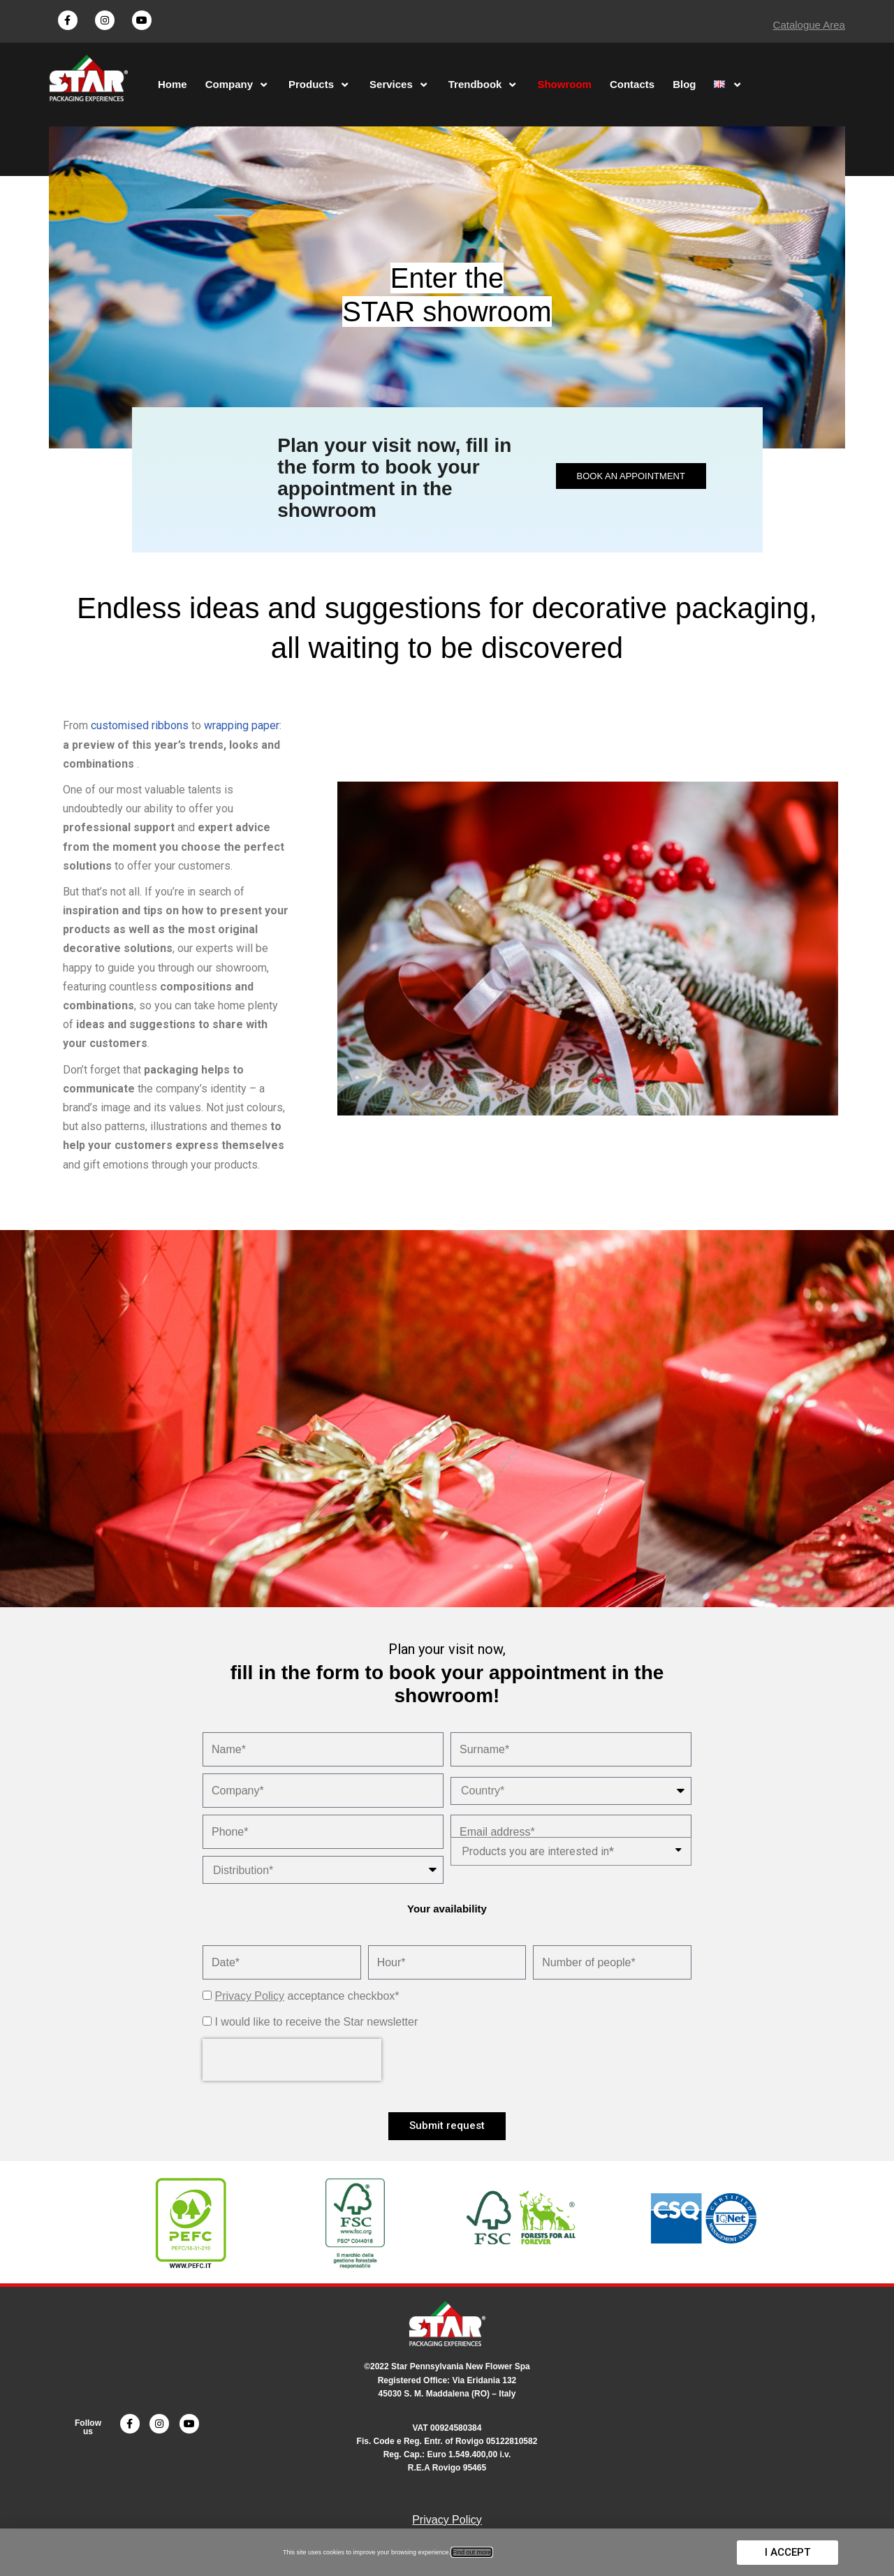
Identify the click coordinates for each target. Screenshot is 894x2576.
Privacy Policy (249, 1996)
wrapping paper (241, 725)
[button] (631, 476)
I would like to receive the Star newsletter (316, 2022)
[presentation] (292, 2060)
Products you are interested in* (538, 1851)
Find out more (472, 2552)
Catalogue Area (809, 25)
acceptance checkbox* (306, 1996)
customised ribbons (140, 725)
